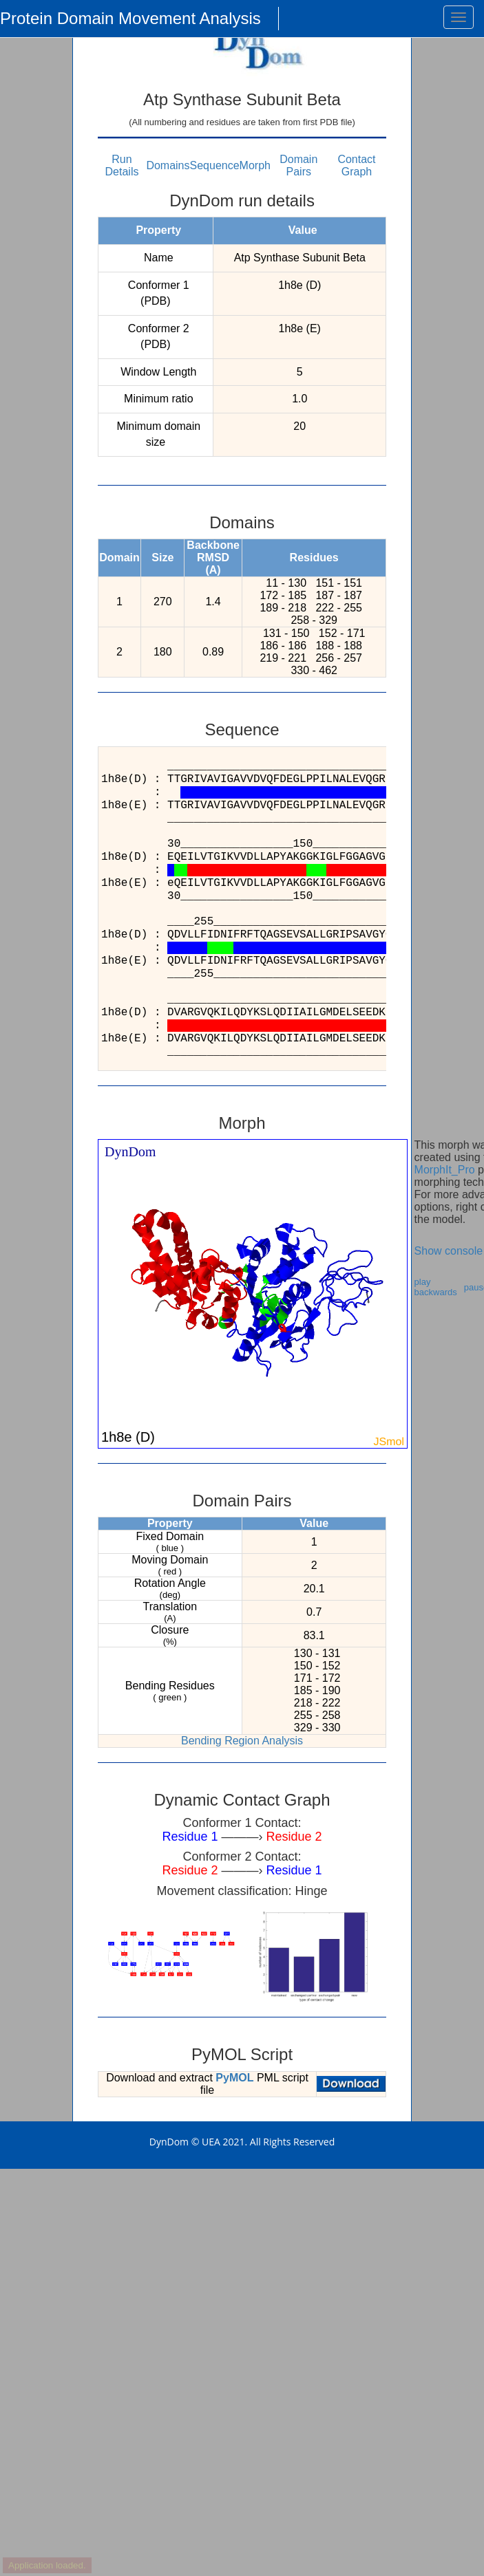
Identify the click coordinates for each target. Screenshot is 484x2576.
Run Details (122, 165)
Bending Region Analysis (242, 1740)
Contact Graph (356, 165)
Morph (255, 165)
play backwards (435, 1287)
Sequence (215, 165)
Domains (167, 165)
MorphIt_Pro (444, 1170)
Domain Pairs (298, 165)
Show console (448, 1251)
